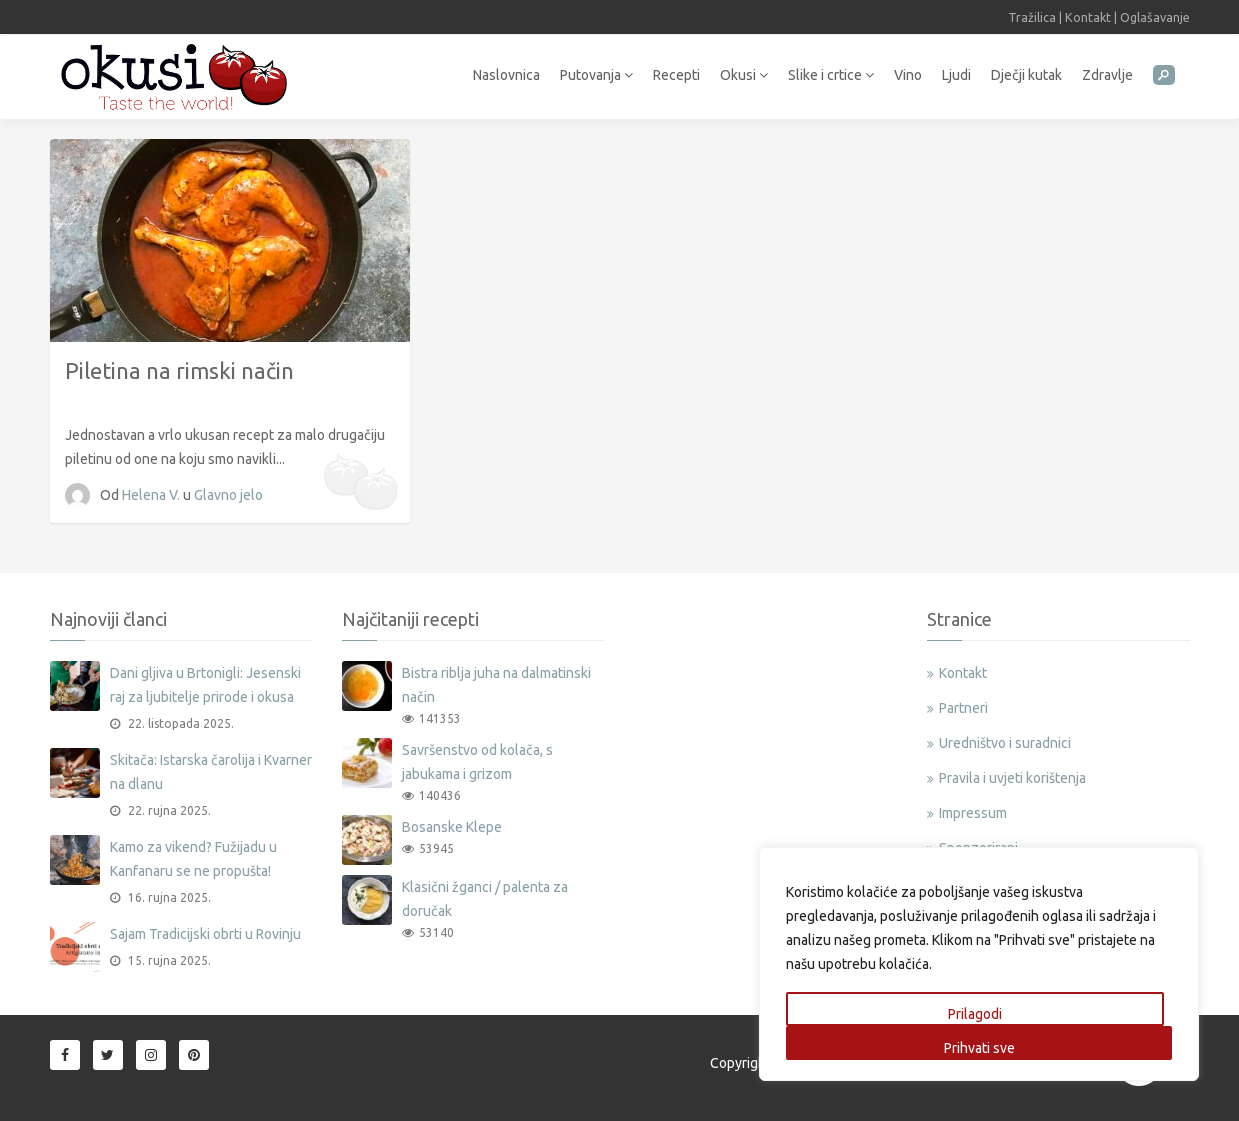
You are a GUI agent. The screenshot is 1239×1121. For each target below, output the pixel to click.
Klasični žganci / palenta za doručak (485, 899)
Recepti (676, 75)
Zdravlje (1107, 75)
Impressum (973, 813)
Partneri (963, 708)
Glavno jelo (228, 495)
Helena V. (152, 495)
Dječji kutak (1026, 75)
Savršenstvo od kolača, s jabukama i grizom (477, 762)
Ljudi (956, 75)
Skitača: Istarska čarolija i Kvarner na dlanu (211, 772)
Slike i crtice (831, 75)
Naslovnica (506, 75)
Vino (908, 75)
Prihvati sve (979, 1048)
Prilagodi (975, 1014)
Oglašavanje (1155, 17)
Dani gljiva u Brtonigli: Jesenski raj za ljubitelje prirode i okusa (205, 685)
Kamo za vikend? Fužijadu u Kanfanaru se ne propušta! (193, 859)
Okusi (744, 75)
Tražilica (1032, 17)
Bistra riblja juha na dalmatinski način (496, 685)
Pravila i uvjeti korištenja (1012, 778)
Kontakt (1088, 17)
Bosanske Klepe (452, 827)
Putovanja (596, 75)
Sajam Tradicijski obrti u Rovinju (205, 934)
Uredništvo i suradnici (1005, 743)
